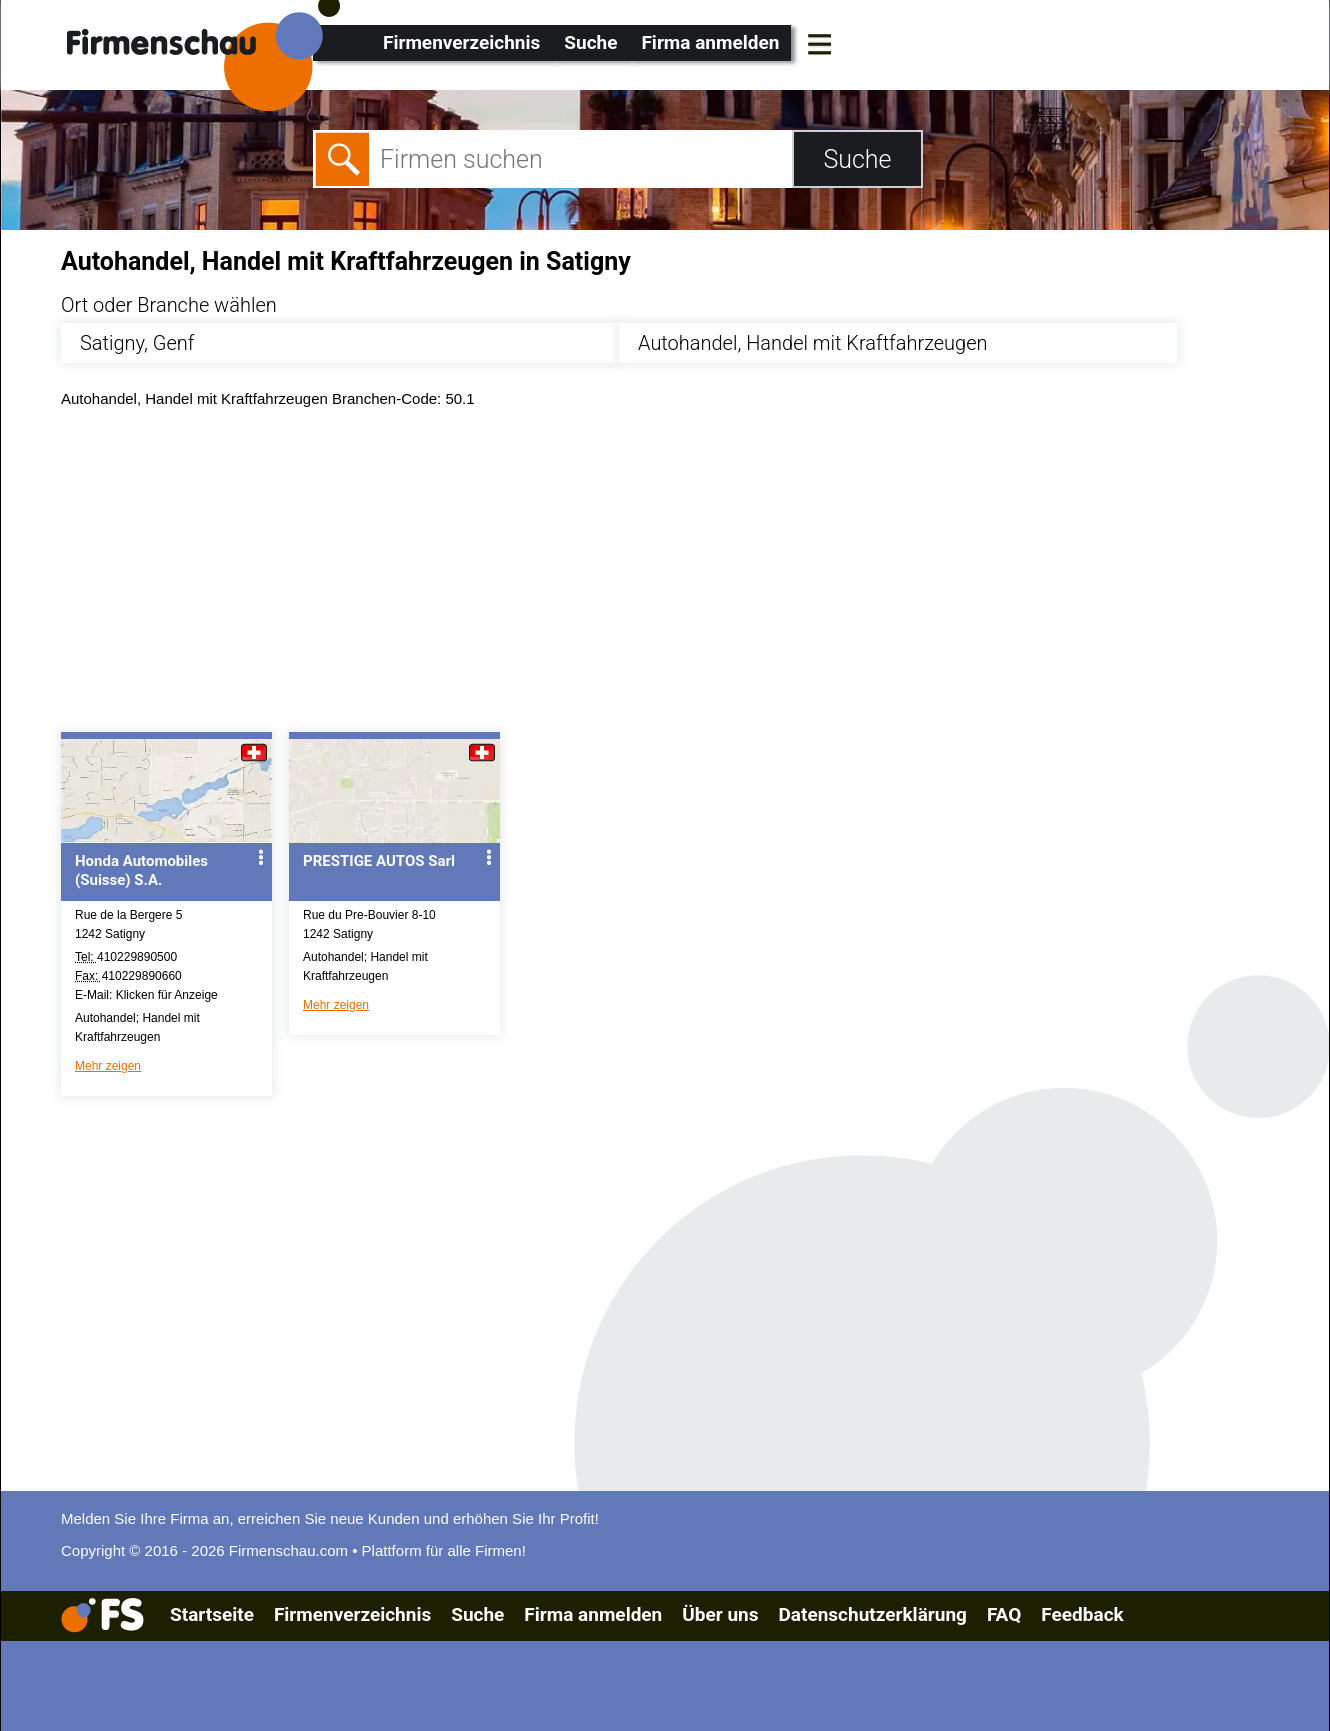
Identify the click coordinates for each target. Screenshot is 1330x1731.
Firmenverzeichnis (461, 42)
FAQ (1004, 1614)
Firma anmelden (710, 42)
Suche (590, 42)
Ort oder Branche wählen (169, 305)
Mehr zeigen (108, 1066)
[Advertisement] (661, 575)
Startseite (212, 1614)
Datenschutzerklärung (872, 1614)
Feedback (1082, 1614)
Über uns (720, 1614)
